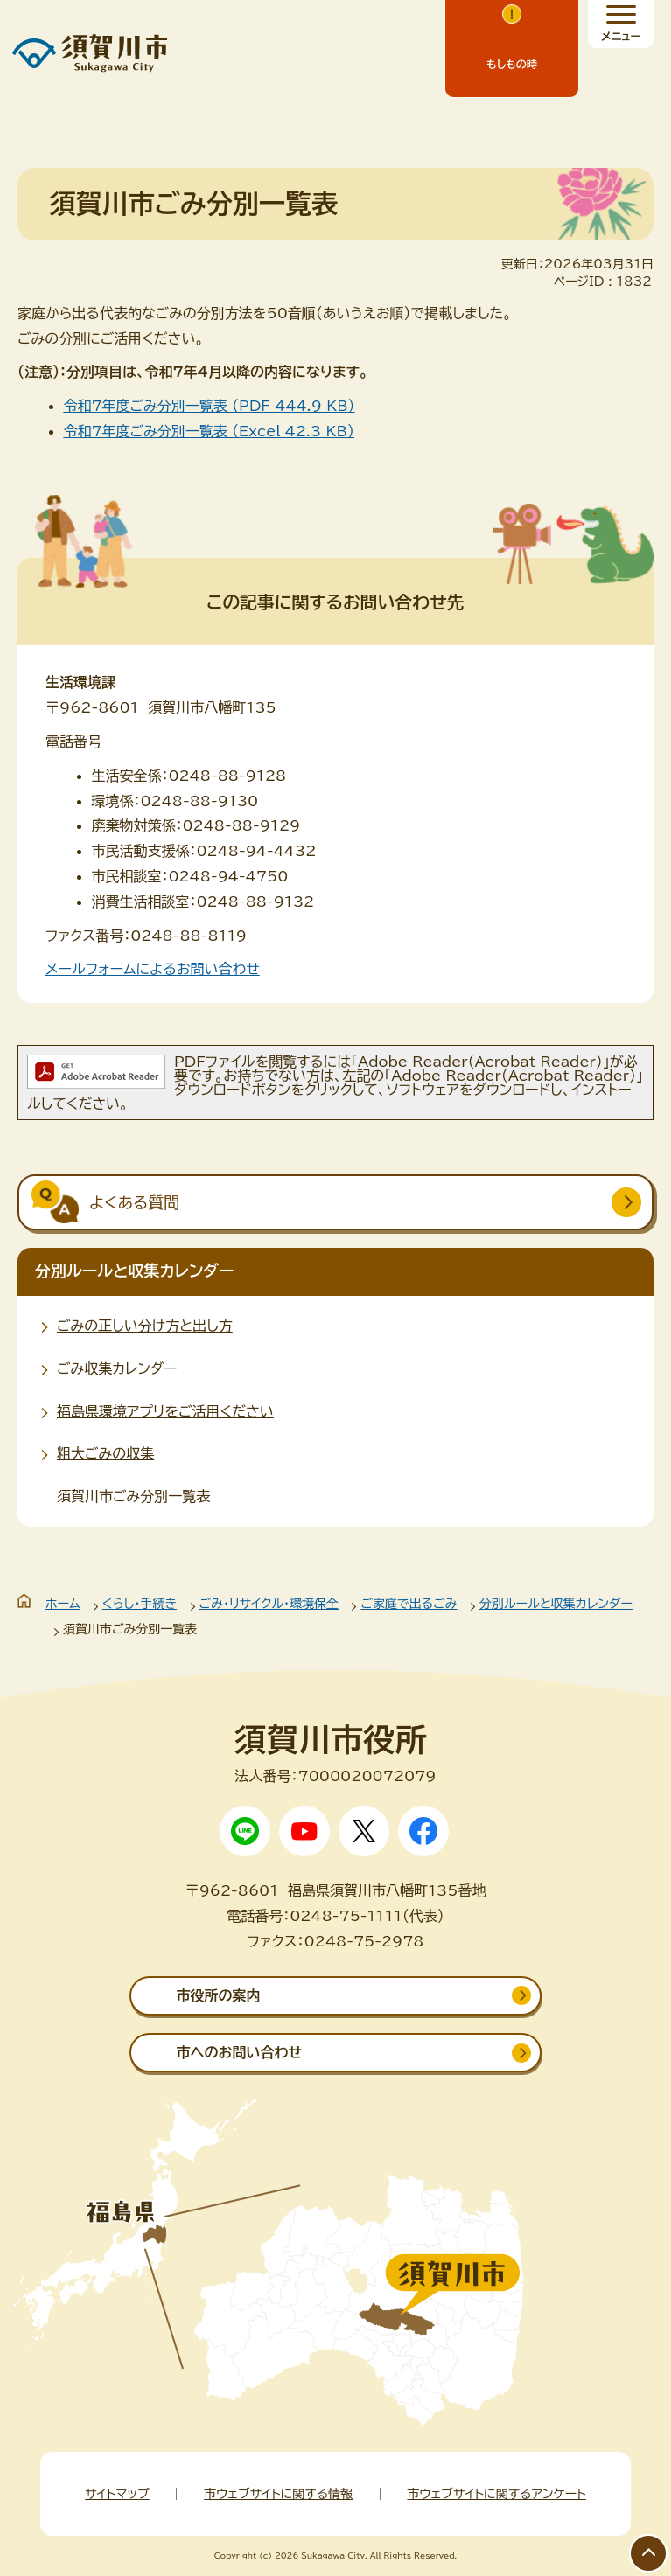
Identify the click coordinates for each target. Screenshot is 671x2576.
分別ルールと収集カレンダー (134, 1270)
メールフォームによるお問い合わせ (152, 969)
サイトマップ (117, 2494)
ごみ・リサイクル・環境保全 (269, 1604)
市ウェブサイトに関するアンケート (496, 2494)
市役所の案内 (218, 1995)
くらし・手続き (139, 1604)
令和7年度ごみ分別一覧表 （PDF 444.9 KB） (208, 406)
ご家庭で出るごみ (408, 1604)
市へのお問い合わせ (239, 2052)
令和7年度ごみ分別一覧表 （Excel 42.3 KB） (208, 431)
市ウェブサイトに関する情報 (278, 2494)
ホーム (62, 1604)
